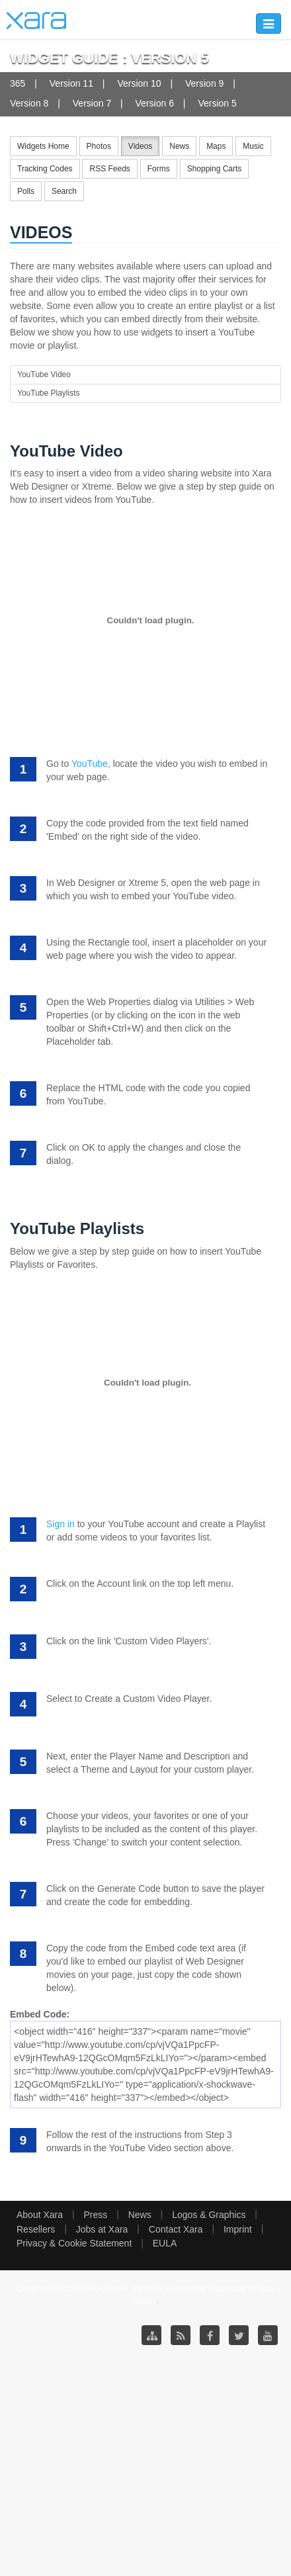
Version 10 (139, 83)
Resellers (36, 2229)
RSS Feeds (109, 168)
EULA (165, 2243)
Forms (158, 168)
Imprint (238, 2229)
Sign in (60, 1524)
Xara (36, 20)
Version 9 (204, 83)
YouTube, (90, 763)
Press (95, 2214)
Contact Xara (176, 2229)
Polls (25, 191)
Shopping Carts (214, 168)
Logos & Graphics (208, 2214)
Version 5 (217, 103)
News (179, 146)
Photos (99, 146)
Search (64, 191)
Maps (216, 146)
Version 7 (92, 103)
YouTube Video (44, 374)
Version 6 (155, 103)
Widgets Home (43, 146)
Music (253, 146)
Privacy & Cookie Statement (74, 2243)
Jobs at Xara (102, 2229)
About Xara (40, 2214)
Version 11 (71, 83)
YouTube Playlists (48, 393)
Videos (140, 146)
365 (17, 83)
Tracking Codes (45, 168)
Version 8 (29, 103)
